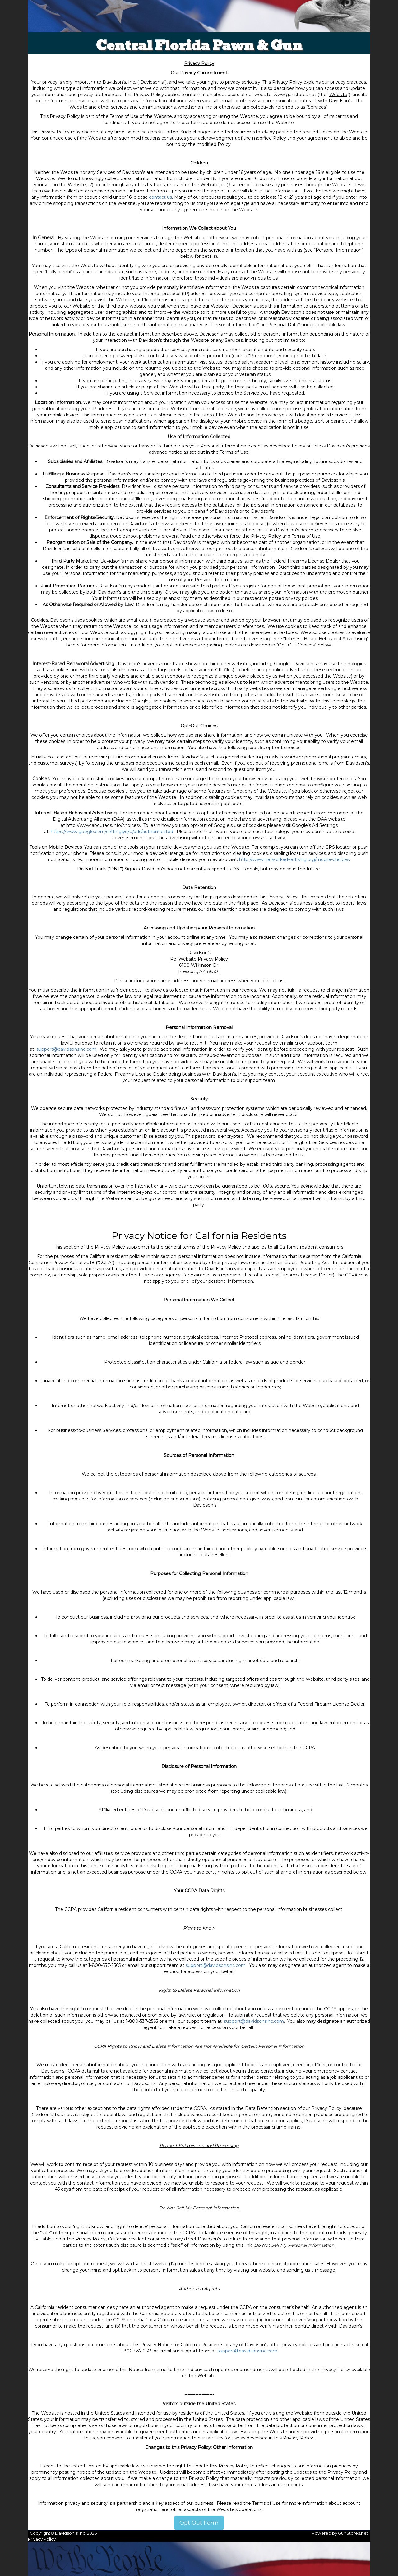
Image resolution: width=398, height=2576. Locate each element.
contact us (160, 197)
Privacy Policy (42, 2539)
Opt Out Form (199, 2522)
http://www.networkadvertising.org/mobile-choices (294, 859)
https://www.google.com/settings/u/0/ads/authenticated (112, 831)
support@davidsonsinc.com (66, 1049)
